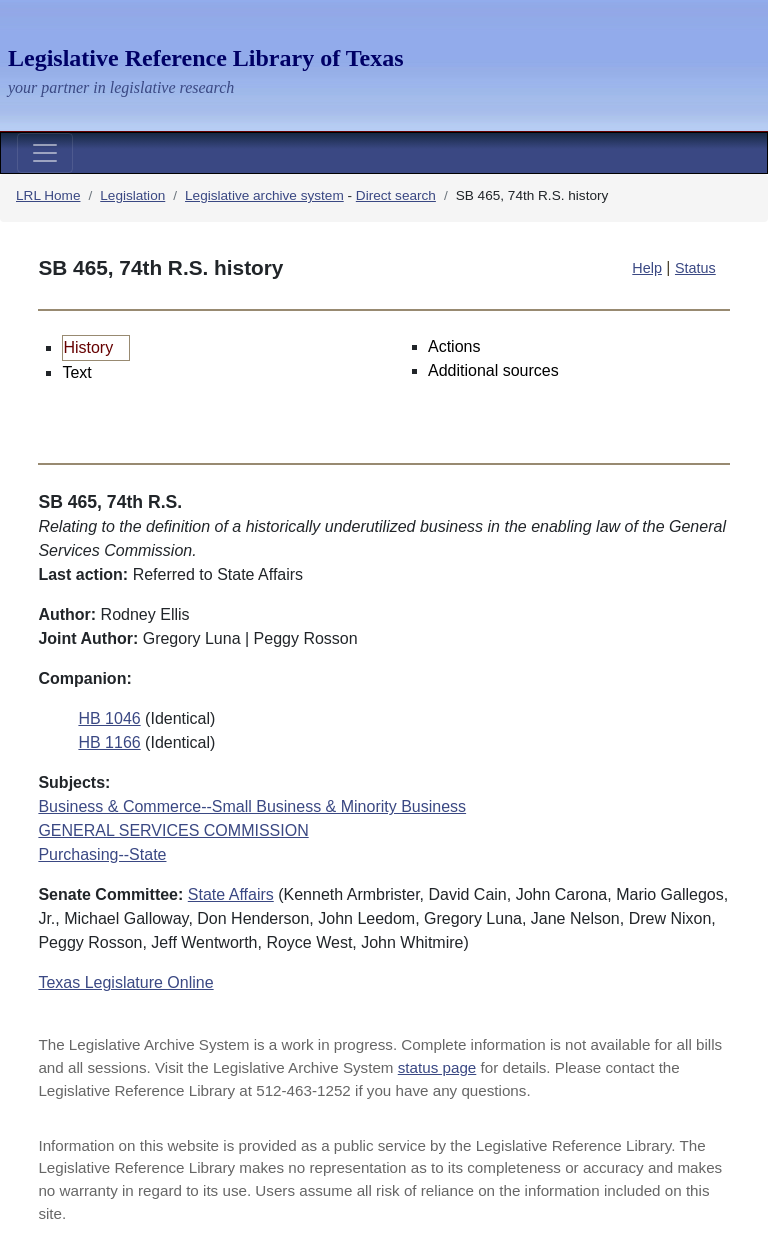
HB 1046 (109, 718)
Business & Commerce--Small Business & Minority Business (252, 806)
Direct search (396, 195)
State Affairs (231, 894)
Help (647, 268)
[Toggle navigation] (45, 153)
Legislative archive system (264, 195)
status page (437, 1067)
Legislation (132, 195)
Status (695, 268)
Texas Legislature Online (125, 982)
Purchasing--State (102, 854)
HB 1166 (109, 742)
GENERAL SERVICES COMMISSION (173, 830)
